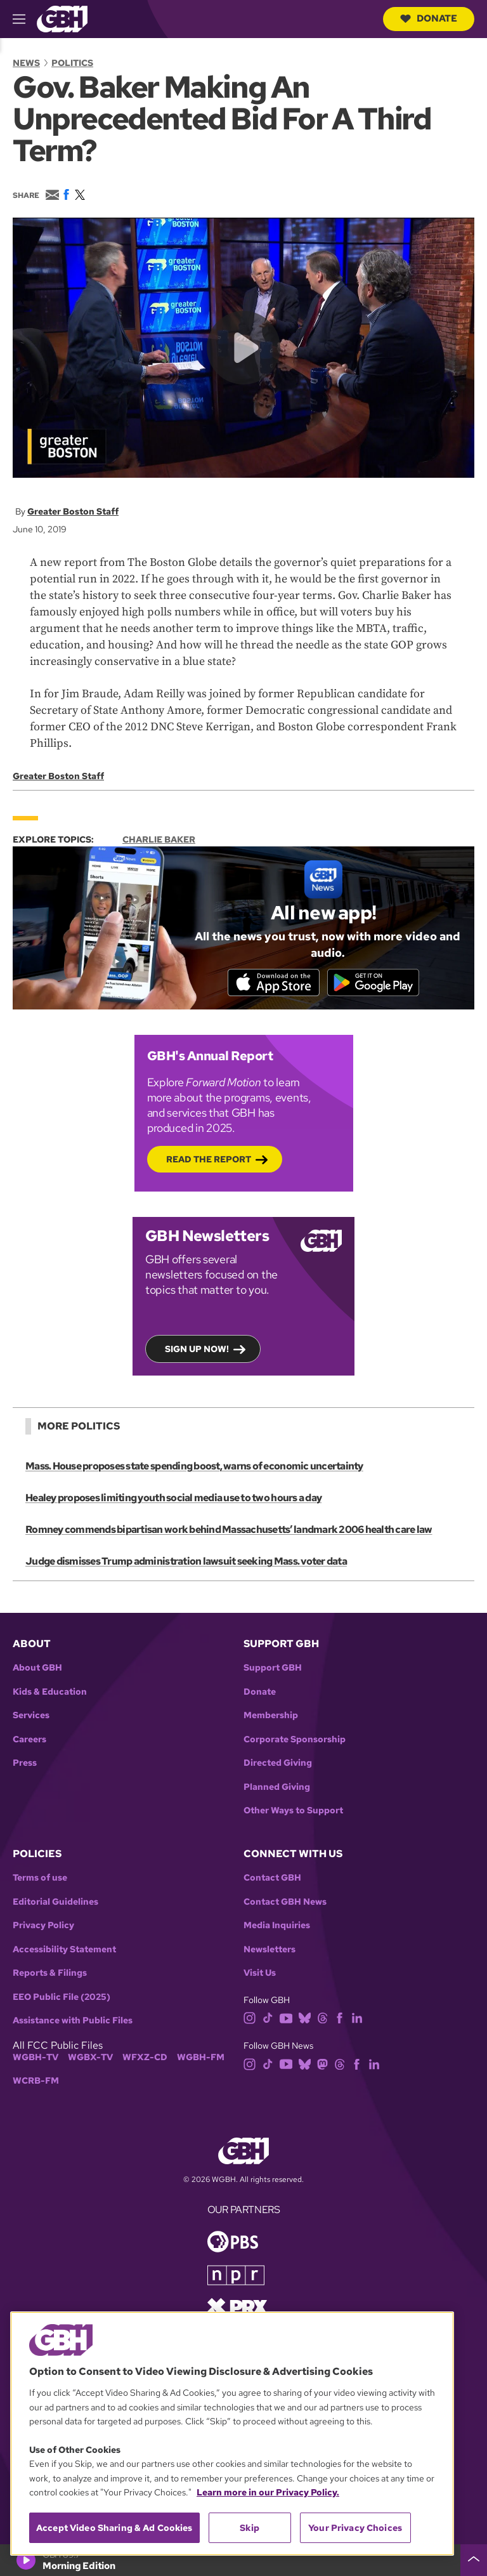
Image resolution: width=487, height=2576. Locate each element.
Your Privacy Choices (355, 2527)
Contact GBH (272, 1879)
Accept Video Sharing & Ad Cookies (114, 2527)
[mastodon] (322, 2064)
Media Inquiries (277, 1926)
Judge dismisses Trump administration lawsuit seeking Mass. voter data (185, 1561)
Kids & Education (50, 1692)
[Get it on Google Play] (374, 982)
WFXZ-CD (144, 2058)
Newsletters (269, 1950)
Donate (428, 18)
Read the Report (208, 1160)
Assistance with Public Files (73, 2021)
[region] (232, 2433)
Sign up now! (197, 1349)
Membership (271, 1716)
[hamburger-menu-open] (25, 19)
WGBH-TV (35, 2058)
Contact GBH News (285, 1902)
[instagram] (250, 2018)
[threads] (322, 2018)
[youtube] (286, 2018)
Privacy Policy (43, 1926)
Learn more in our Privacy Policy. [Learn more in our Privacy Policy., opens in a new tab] (268, 2492)
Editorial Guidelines (55, 1902)
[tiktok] (268, 2018)
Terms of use (40, 1879)
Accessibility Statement (64, 1950)
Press (25, 1764)
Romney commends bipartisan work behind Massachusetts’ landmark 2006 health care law (228, 1530)
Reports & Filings (50, 1974)
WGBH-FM (200, 2058)
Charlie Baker (158, 838)
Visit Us (260, 1974)
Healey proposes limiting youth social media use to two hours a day (173, 1498)
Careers (29, 1740)
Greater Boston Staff (73, 510)
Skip (249, 2527)
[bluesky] (305, 2018)
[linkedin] (357, 2018)
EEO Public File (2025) (61, 1997)
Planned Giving (277, 1787)
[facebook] (339, 2018)
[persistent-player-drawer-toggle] (473, 2560)
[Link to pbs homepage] (232, 2241)
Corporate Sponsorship (295, 1740)
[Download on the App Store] (272, 982)
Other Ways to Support (293, 1811)
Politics (72, 63)
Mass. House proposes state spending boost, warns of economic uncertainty (194, 1466)
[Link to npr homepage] (235, 2275)
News (26, 63)
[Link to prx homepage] (237, 2306)
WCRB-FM (36, 2082)
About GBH (37, 1669)
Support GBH (273, 1669)
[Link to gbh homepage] (62, 18)
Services (31, 1716)
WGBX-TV (90, 2058)
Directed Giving (278, 1764)
